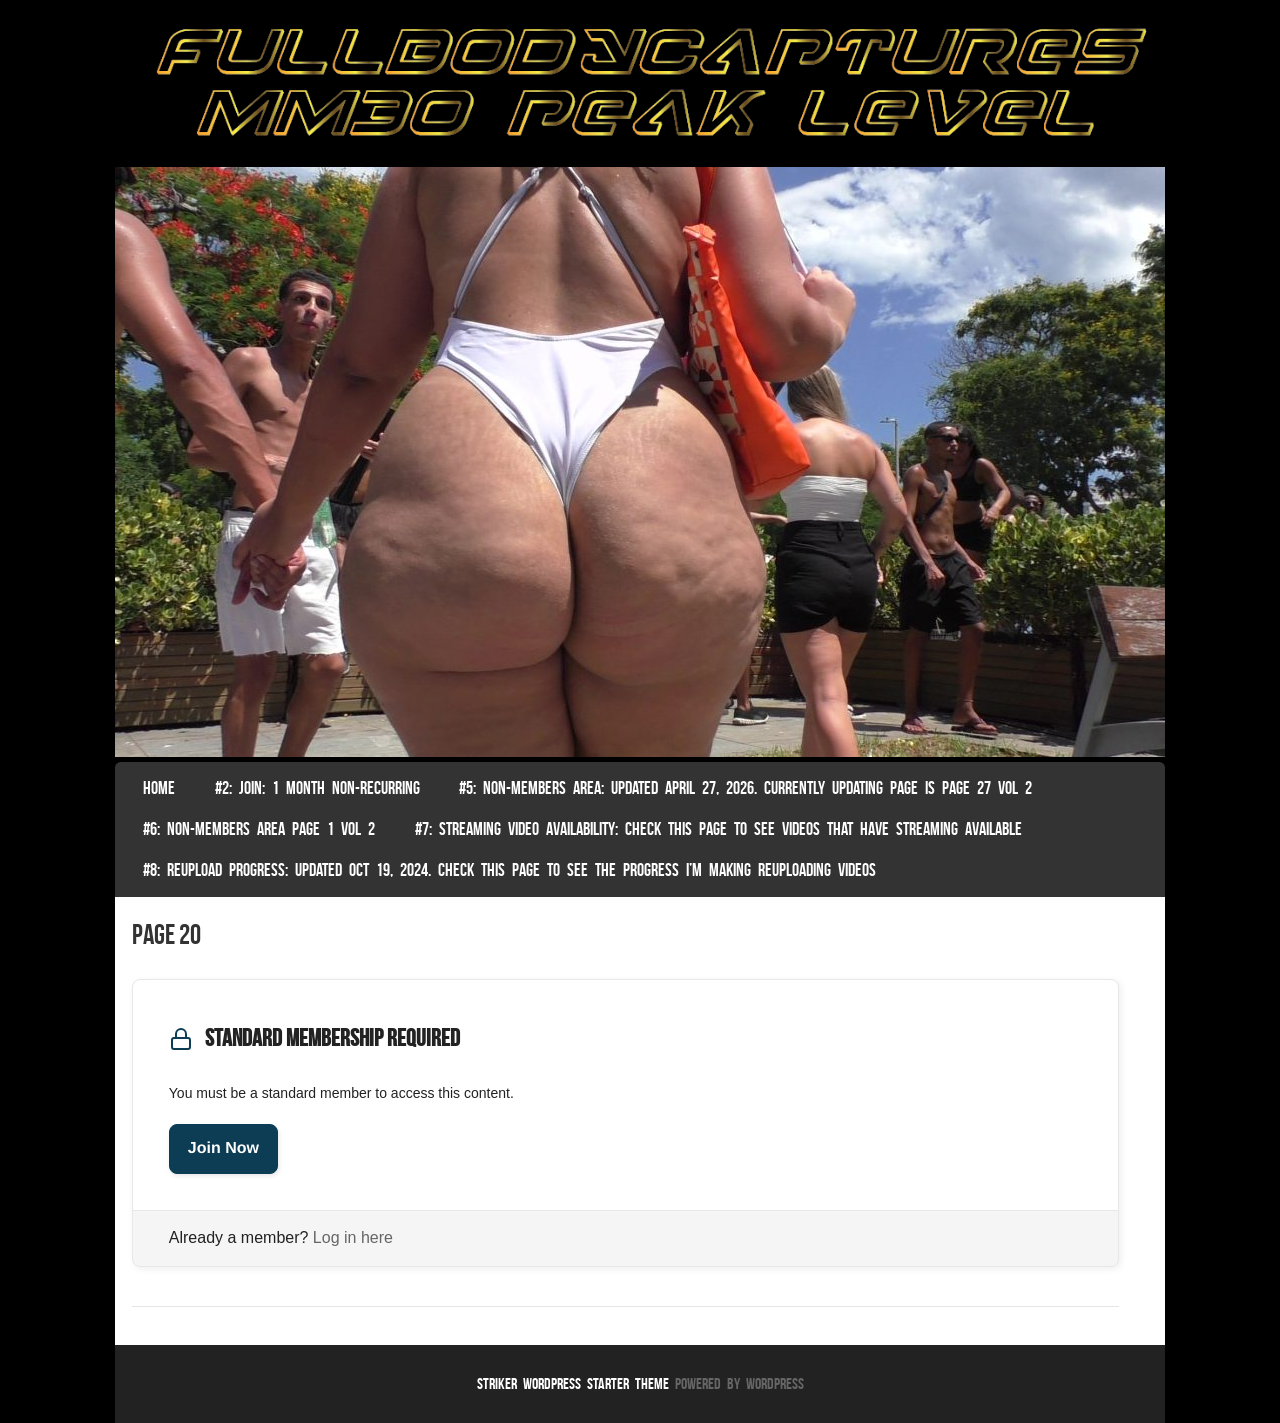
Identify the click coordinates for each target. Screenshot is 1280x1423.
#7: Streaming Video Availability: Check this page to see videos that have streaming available (718, 829)
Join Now (223, 1148)
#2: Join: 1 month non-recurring (317, 788)
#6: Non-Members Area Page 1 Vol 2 (259, 829)
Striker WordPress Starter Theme (573, 1383)
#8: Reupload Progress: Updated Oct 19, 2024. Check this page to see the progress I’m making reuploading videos (509, 870)
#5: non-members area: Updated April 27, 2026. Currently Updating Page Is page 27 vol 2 (745, 788)
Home (159, 788)
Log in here (353, 1237)
